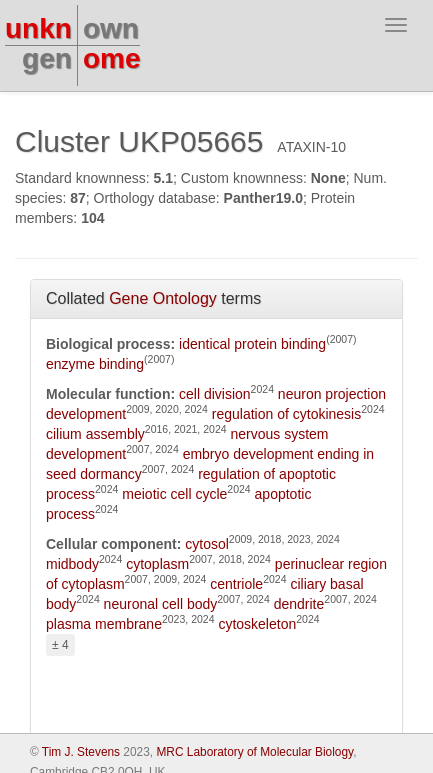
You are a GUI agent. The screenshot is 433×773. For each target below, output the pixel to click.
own (111, 28)
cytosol (207, 544)
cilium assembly (95, 434)
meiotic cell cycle (174, 494)
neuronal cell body (161, 604)
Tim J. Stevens (81, 752)
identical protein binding (252, 344)
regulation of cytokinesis (286, 414)
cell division (215, 394)
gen (47, 58)
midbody (72, 564)
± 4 (60, 645)
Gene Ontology (163, 298)
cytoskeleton (257, 624)
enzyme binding (95, 364)
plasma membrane (104, 624)
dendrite (299, 604)
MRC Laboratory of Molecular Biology (254, 752)
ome (112, 58)
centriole (236, 584)
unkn (38, 28)
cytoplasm (157, 564)
